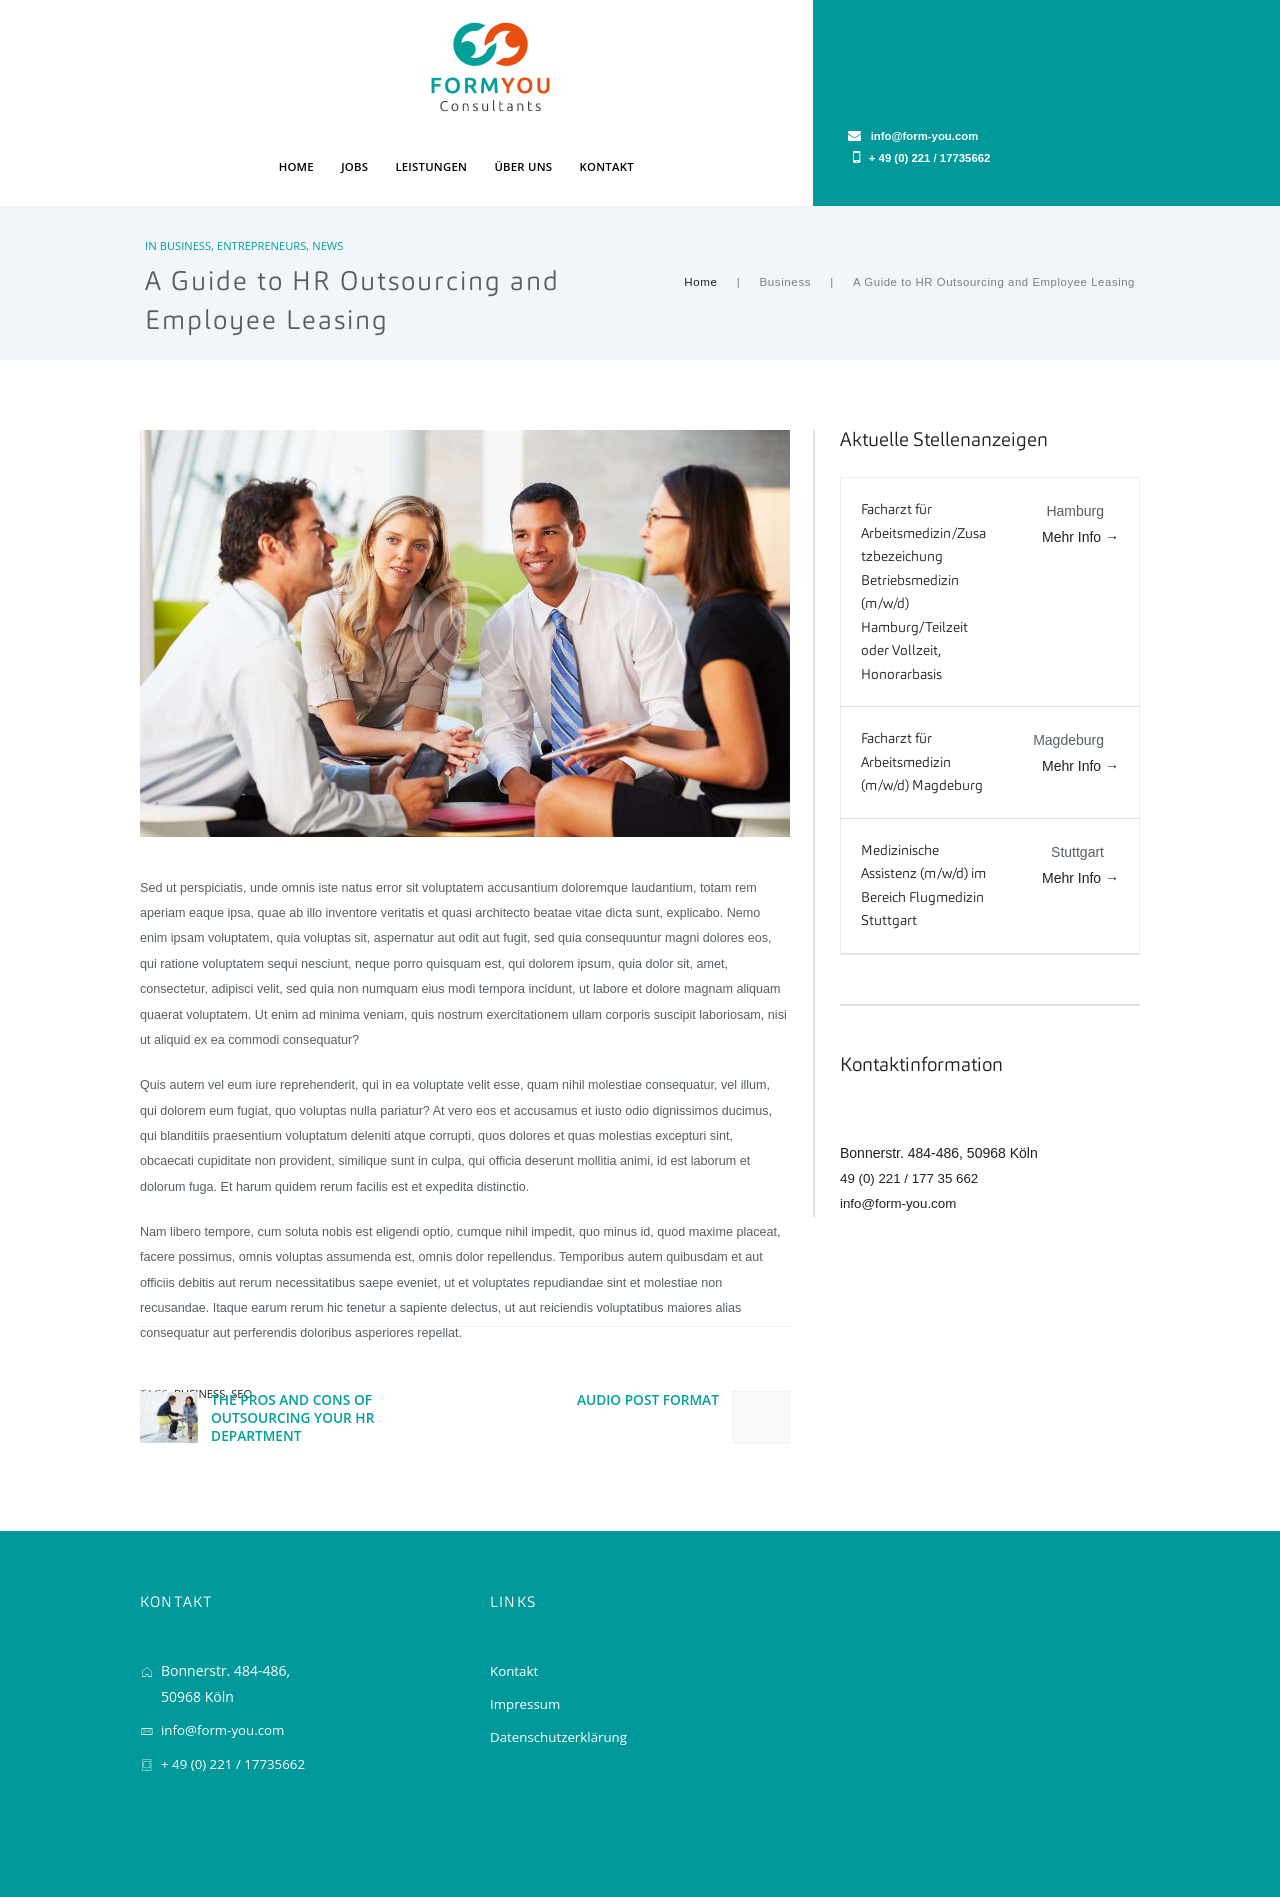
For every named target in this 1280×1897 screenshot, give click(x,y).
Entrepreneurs (263, 173)
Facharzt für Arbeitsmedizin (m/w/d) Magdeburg (922, 690)
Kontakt (515, 1600)
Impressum (527, 1633)
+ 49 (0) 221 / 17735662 (1055, 71)
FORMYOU (169, 1841)
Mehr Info (1080, 465)
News (331, 173)
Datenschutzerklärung (562, 1666)
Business (186, 173)
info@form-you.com (901, 1131)
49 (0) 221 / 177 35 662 (913, 1106)
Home (702, 210)
